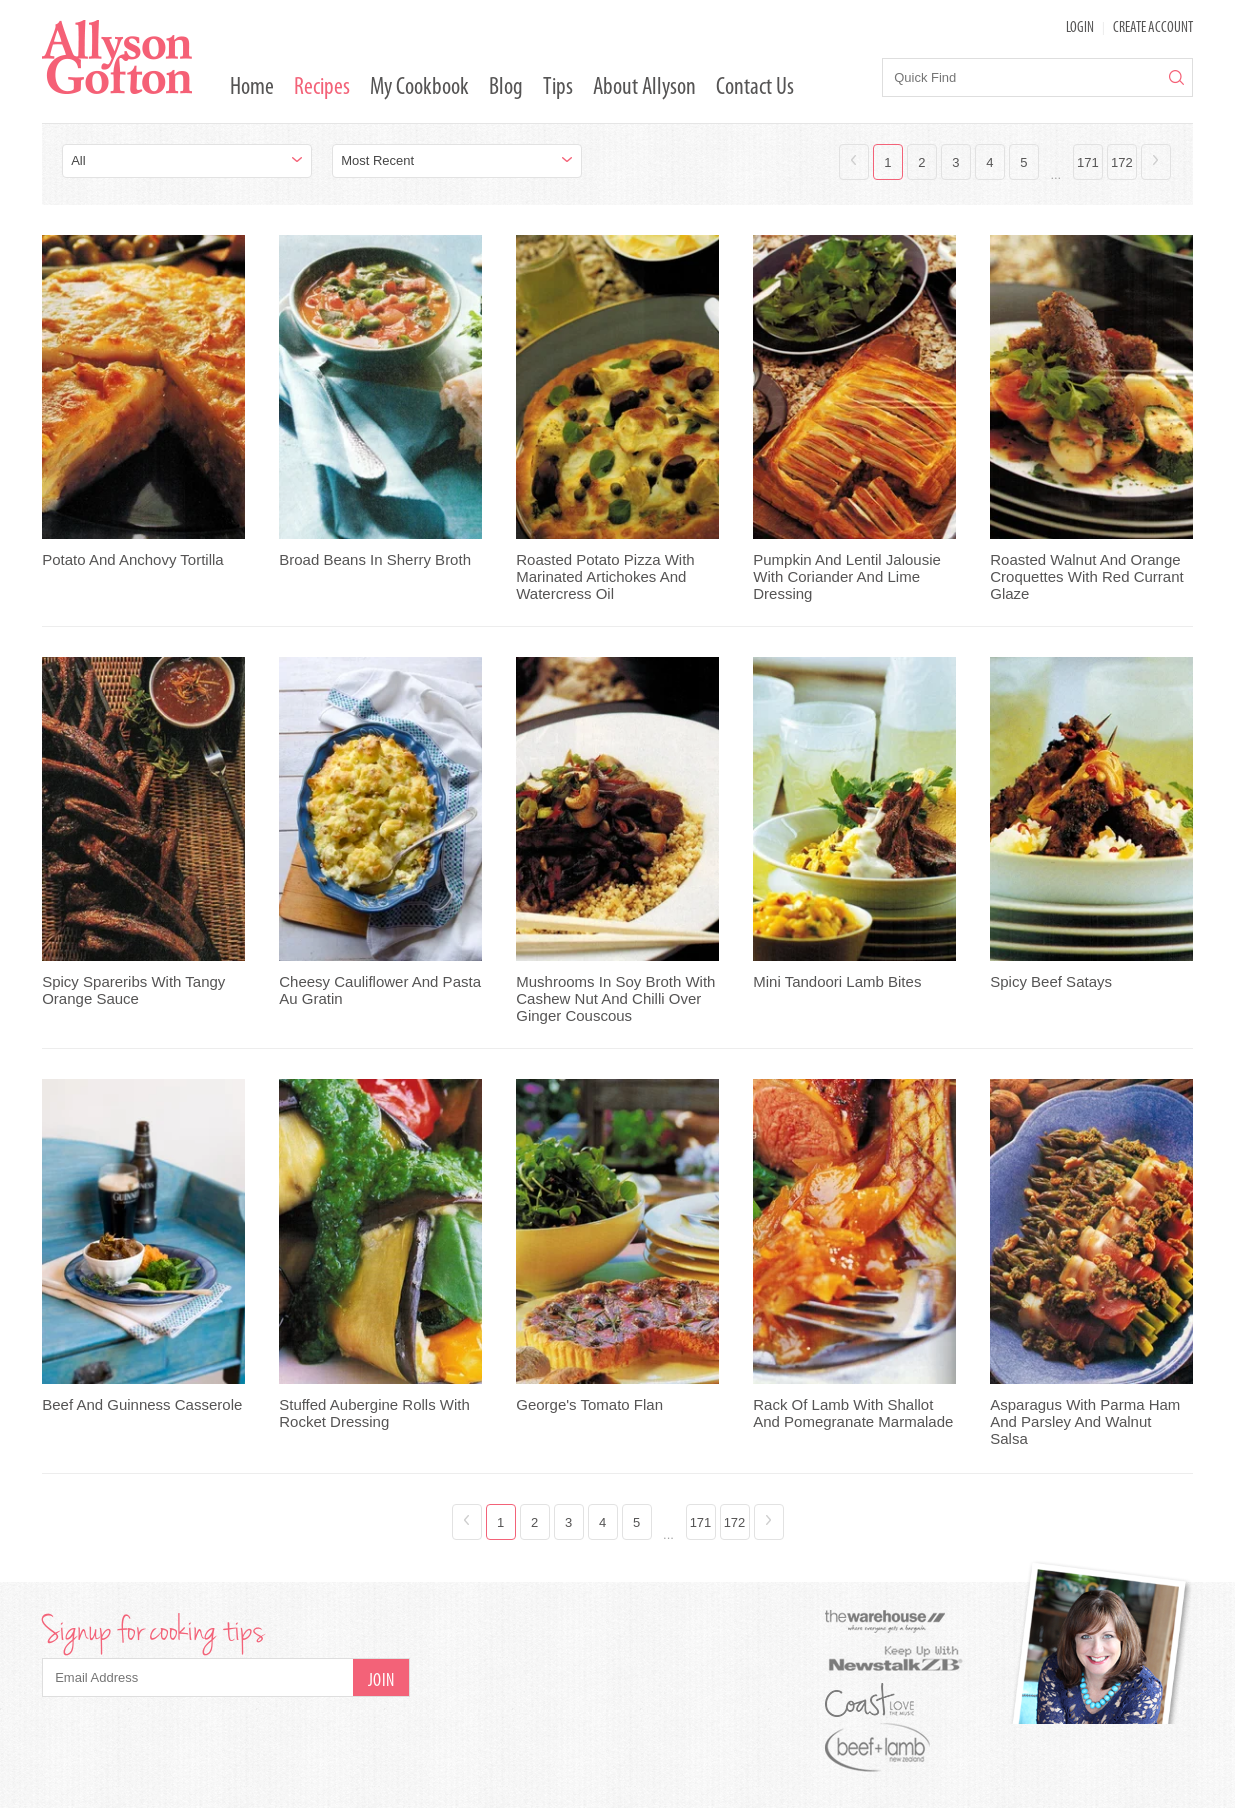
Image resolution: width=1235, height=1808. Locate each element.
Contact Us (755, 88)
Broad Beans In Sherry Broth (375, 559)
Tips (558, 88)
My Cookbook (419, 88)
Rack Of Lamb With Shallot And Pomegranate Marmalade (853, 1413)
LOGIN (1080, 28)
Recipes (322, 88)
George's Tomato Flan (589, 1404)
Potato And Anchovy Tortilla (133, 559)
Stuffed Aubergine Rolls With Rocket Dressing (374, 1413)
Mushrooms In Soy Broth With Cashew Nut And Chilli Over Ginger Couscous (615, 998)
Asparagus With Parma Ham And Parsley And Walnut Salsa (1085, 1421)
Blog (506, 88)
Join (381, 1681)
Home (252, 88)
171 (1088, 162)
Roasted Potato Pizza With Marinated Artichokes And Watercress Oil (605, 576)
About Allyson (644, 88)
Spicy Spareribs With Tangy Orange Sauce (133, 990)
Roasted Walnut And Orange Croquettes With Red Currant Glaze (1086, 576)
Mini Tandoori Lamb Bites (837, 981)
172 (1122, 162)
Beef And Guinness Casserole (142, 1404)
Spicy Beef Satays (1051, 981)
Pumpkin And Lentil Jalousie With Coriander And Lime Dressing (847, 576)
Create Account (1153, 28)
